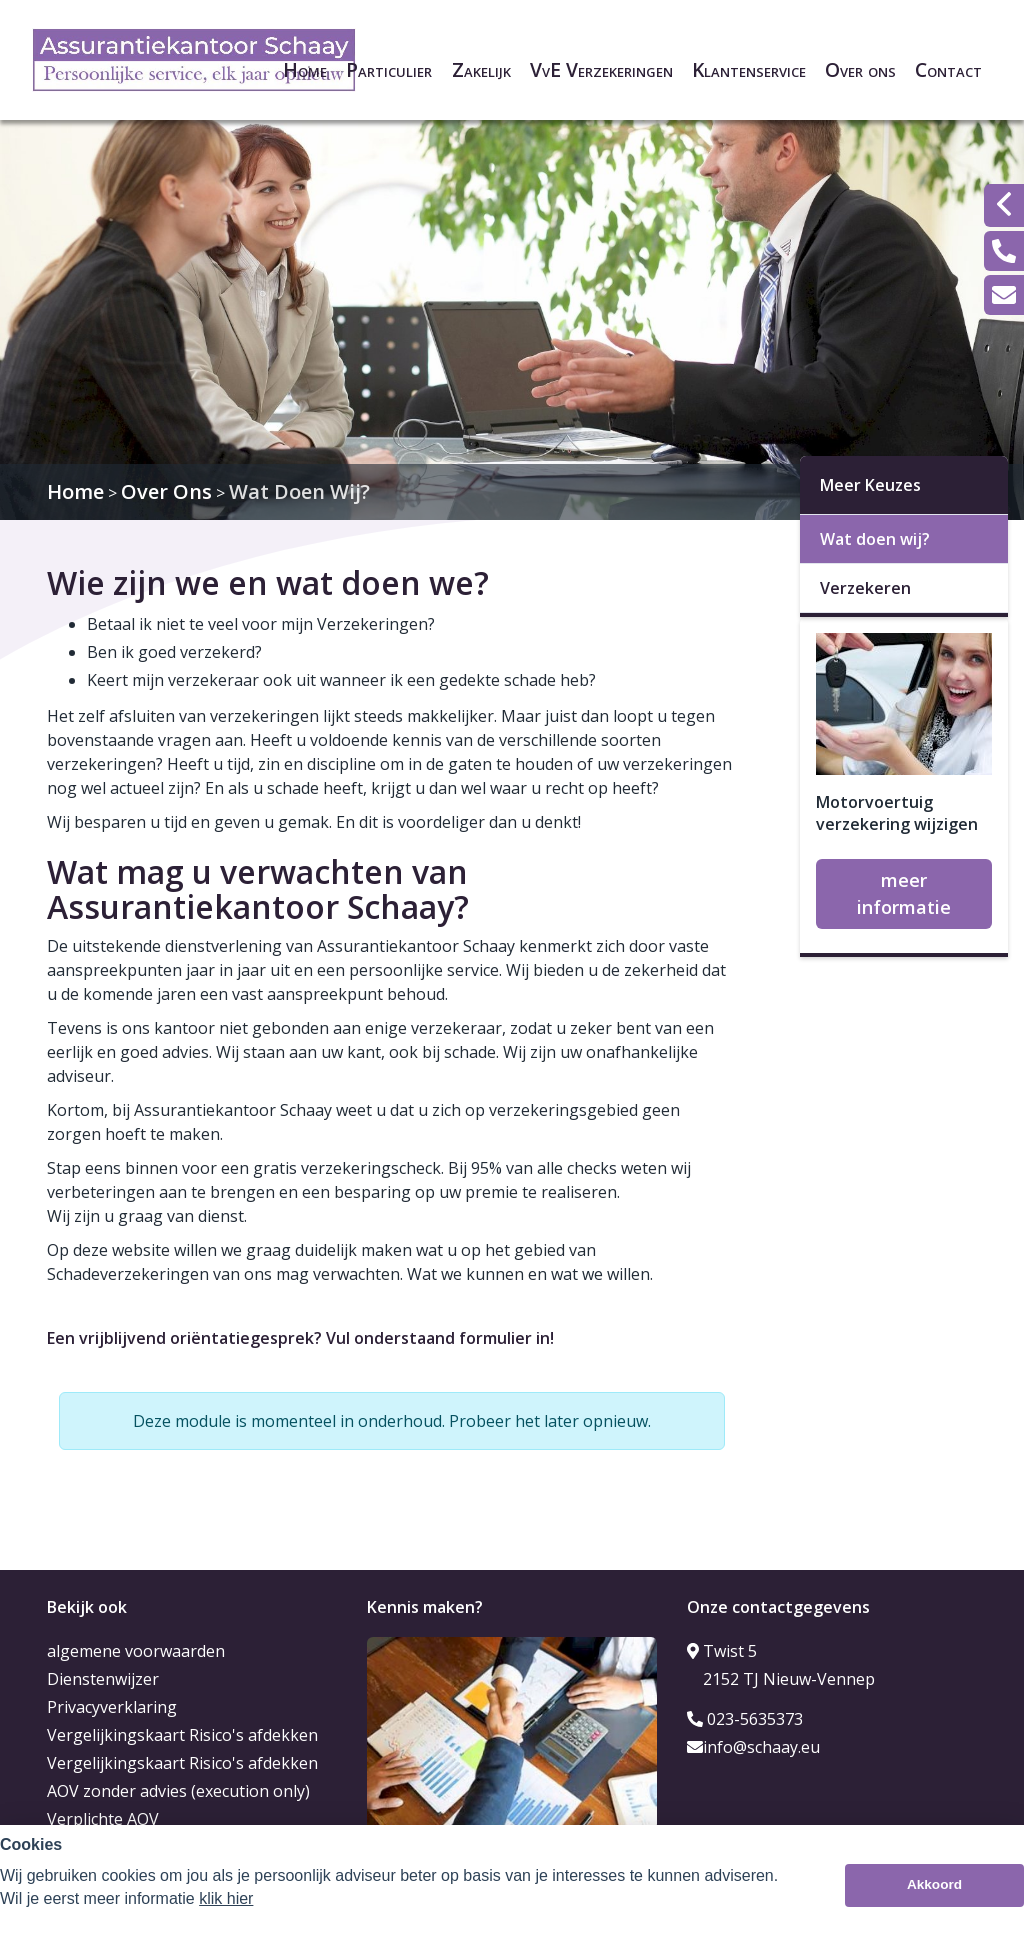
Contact (948, 69)
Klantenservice (749, 69)
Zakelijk (481, 69)
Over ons (860, 69)
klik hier (226, 1898)
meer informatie (904, 893)
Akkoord (934, 1884)
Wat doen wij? (875, 539)
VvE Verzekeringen (601, 69)
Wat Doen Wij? (299, 491)
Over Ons (166, 491)
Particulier (389, 69)
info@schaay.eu (753, 1747)
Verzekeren (865, 588)
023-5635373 (745, 1719)
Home (305, 69)
